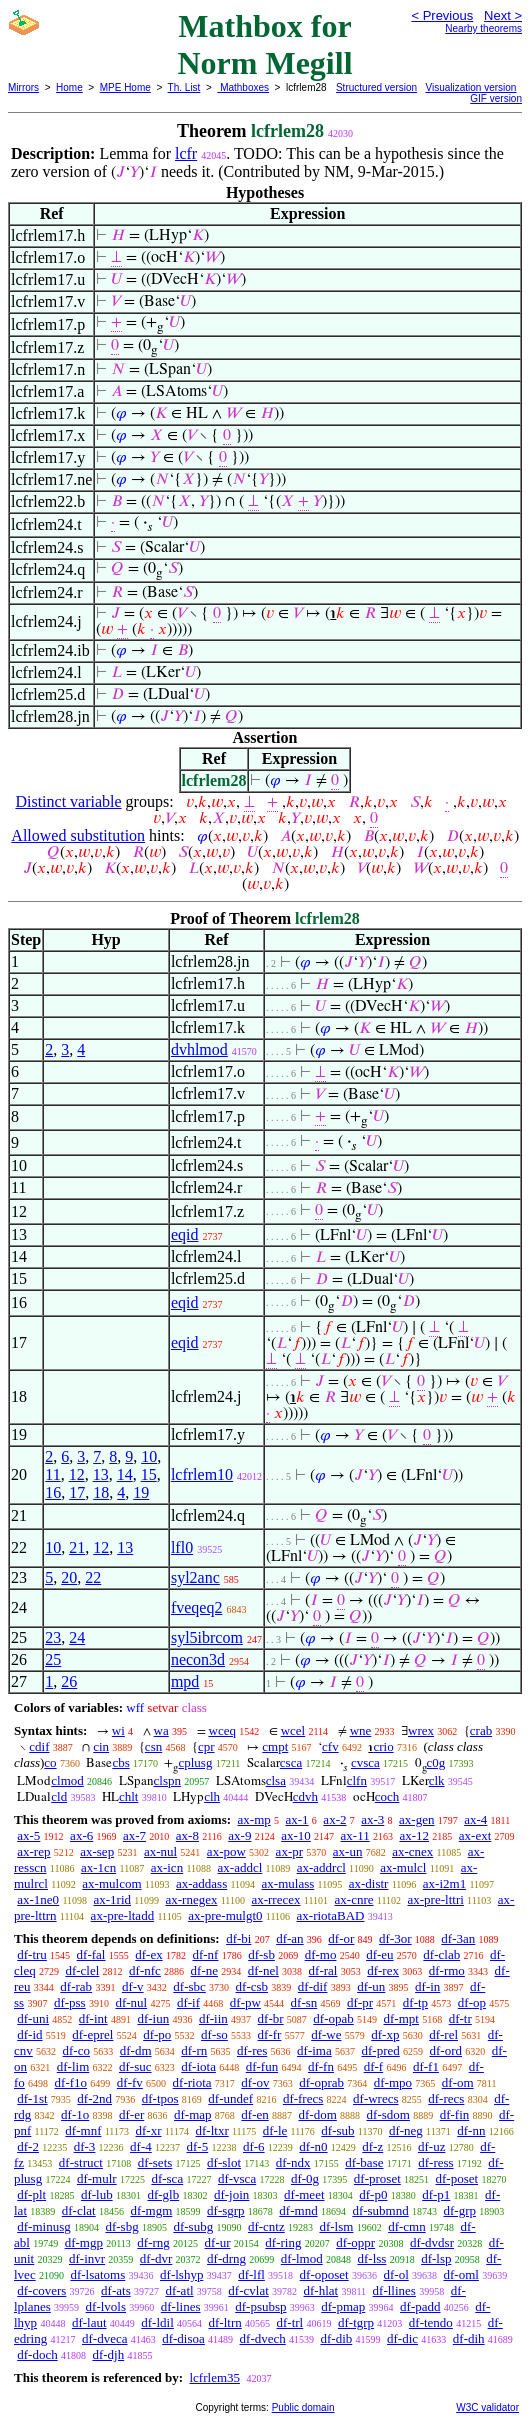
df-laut (89, 2322)
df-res (252, 2050)
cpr (206, 1746)
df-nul (131, 2002)
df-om (458, 2082)
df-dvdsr (432, 2242)
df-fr (270, 2034)
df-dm (136, 2050)
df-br (271, 2018)
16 (53, 1492)
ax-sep (97, 1851)
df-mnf (83, 2130)
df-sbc (189, 1986)
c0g (436, 1762)
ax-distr (369, 1883)
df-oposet (324, 2274)
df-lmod (302, 2258)
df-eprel (92, 2034)
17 (77, 1492)
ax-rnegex (191, 1899)
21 (77, 1547)
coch (387, 1796)
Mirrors (23, 87)
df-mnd (298, 2210)
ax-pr (289, 1851)
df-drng (226, 2258)
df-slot (224, 2162)
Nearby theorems (483, 28)
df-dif (313, 1986)
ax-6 (81, 1835)
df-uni (33, 2018)
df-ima (314, 2050)
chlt (129, 1796)
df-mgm (151, 2210)
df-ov (255, 2082)
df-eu (379, 1954)
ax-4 (475, 1819)
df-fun (262, 2066)
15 (149, 1474)
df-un (371, 1986)
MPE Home (125, 87)
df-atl (179, 2290)
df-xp (385, 2034)
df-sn (304, 2002)
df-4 (141, 2146)
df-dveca (104, 2338)
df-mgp (84, 2242)
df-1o (75, 2114)
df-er (131, 2114)
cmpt (275, 1746)
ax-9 (239, 1835)
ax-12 (414, 1835)
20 (69, 1577)
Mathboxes (243, 87)
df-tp (415, 2002)
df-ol (395, 2274)
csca (291, 1762)
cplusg (195, 1762)
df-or (341, 1938)
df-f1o (71, 2082)
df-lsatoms (97, 2274)
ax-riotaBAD (331, 1915)
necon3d (198, 1659)
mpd (185, 1681)
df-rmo (447, 1970)
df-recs (446, 2098)
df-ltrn (225, 2322)
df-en (254, 2114)
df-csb (252, 1986)
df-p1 (436, 2194)
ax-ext (475, 1835)
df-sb (261, 1954)
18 (101, 1492)
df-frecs (303, 2098)
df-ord (446, 2050)
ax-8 (187, 1835)
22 (93, 1577)
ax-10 (296, 1835)
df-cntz (266, 2226)
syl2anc (195, 1577)
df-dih (469, 2338)
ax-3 (372, 1819)
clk (437, 1780)
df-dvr (156, 2258)
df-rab (76, 1986)
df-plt (31, 2194)
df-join (231, 2194)
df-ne (204, 1970)
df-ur (218, 2242)
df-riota (192, 2082)
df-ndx (293, 2162)
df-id (29, 2034)
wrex (421, 1730)
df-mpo (393, 2082)
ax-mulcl (403, 1867)
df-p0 (373, 2194)
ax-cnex (412, 1851)
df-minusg (43, 2226)
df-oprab (321, 2082)
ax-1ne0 (38, 1899)
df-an (289, 1938)
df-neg (406, 2130)
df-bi (238, 1938)
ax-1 (297, 1819)
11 (52, 1474)
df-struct (81, 2162)
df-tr (460, 2018)
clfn (357, 1780)
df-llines (394, 2290)
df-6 (254, 2146)
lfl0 (182, 1547)
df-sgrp (226, 2210)
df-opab (333, 2018)
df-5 (198, 2146)
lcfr (186, 153)
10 (149, 1456)
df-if (188, 2002)
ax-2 (334, 1819)
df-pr (360, 2002)
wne (361, 1730)
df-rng (153, 2242)
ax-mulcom (111, 1883)
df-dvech (263, 2338)
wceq (222, 1730)
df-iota (198, 2066)
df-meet (304, 2194)
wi (118, 1730)
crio (383, 1746)
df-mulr (97, 2178)
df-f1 (426, 2066)
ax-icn (167, 1867)
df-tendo (431, 2322)
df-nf (205, 1954)
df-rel (443, 2034)
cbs (120, 1762)
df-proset (377, 2178)
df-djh (108, 2354)
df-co (76, 2050)
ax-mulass (288, 1883)
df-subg (193, 2226)
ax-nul (160, 1851)
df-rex (383, 1970)
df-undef (230, 2098)
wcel (293, 1730)
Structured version (376, 87)
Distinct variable (68, 801)
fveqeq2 (197, 1607)
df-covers (41, 2290)
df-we (326, 2034)
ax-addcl (240, 1867)
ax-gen (416, 1819)
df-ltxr (212, 2130)
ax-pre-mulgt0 (225, 1915)
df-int (93, 2018)
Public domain (303, 2407)
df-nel (263, 1970)
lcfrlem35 (214, 2377)
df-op (472, 2002)
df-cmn (407, 2226)
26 (69, 1681)
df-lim (73, 2066)
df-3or (395, 1938)
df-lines (181, 2306)
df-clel (82, 1970)
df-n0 (313, 2146)
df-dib (337, 2338)
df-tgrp (356, 2322)
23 (53, 1637)
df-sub (337, 2130)
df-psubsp (260, 2306)
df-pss (70, 2002)
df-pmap (343, 2306)
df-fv (130, 2082)
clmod (67, 1780)
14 (125, 1474)
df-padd (420, 2306)
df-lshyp (181, 2274)
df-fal (91, 1954)
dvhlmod (199, 1049)
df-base (364, 2162)
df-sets (155, 2162)
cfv (330, 1746)
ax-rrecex (275, 1899)
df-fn (321, 2066)
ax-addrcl (321, 1867)
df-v (133, 1986)
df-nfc (145, 1970)
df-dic (402, 2338)
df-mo (321, 1954)
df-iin (213, 2018)
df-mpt (401, 2018)
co (50, 1762)
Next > (503, 15)
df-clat (79, 2210)
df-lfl (251, 2274)
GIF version (496, 98)
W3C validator (487, 2407)
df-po (157, 2034)
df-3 (85, 2146)
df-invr (87, 2258)
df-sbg (121, 2226)
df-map (193, 2114)
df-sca (167, 2178)
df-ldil (157, 2322)
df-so (214, 2034)
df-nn (471, 2130)
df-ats (116, 2290)
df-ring (283, 2242)
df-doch (37, 2354)
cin (101, 1746)
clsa (276, 1780)
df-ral (323, 1970)
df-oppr (355, 2242)
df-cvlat (248, 2290)
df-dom (318, 2114)
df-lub (97, 2194)
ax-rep (33, 1851)
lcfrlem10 (202, 1474)
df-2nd (94, 2098)
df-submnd (380, 2210)
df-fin (455, 2114)
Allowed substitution (78, 835)
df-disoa (183, 2338)
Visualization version (470, 87)
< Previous (442, 15)
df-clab (441, 1954)
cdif (39, 1746)
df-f (374, 2066)
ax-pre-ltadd (123, 1915)
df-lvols (106, 2306)
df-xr (148, 2130)
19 (141, 1492)
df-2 (28, 2146)
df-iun (153, 2018)
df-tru (32, 1954)
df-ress (435, 2162)
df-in (427, 1986)
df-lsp (436, 2258)
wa (161, 1730)
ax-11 (355, 1835)
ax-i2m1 (444, 1883)
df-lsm (336, 2226)
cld (59, 1796)
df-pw (245, 2002)
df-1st (32, 2098)
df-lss (371, 2258)
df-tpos (160, 2098)
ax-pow (226, 1851)
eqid (185, 1234)
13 (101, 1474)
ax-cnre (354, 1899)
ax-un (348, 1851)
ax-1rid (113, 1899)
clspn (167, 1780)
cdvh (305, 1796)
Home (69, 87)
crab (481, 1730)
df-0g (305, 2178)
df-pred (380, 2050)
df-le (275, 2130)
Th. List (184, 87)
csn (153, 1746)
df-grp (459, 2210)
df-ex (148, 1954)
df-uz (431, 2146)
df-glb (163, 2194)
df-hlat (321, 2290)
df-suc (135, 2066)
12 (77, 1474)
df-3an (458, 1938)
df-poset (457, 2178)
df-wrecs (375, 2098)
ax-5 (28, 1835)
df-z (372, 2146)
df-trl (290, 2322)
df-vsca (237, 2178)
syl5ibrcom (207, 1637)
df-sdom (388, 2114)
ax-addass (201, 1883)
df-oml (461, 2274)
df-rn (194, 2050)
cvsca (365, 1762)
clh (212, 1796)
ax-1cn (98, 1867)
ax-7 (134, 1835)
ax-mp (254, 1819)
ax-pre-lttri (436, 1899)
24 (77, 1637)
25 (53, 1659)
